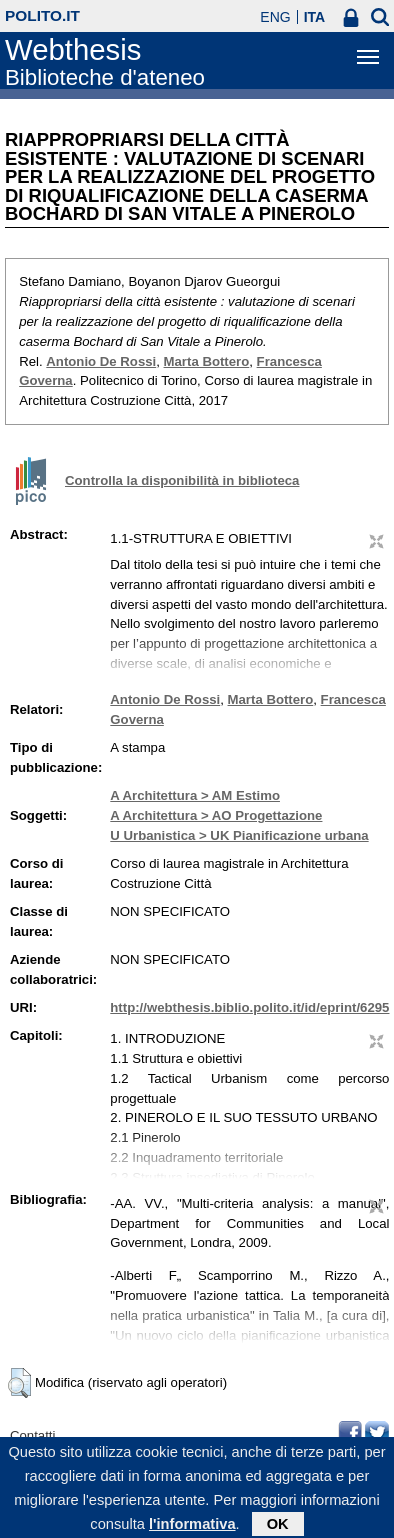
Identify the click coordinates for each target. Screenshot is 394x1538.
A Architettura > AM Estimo (195, 795)
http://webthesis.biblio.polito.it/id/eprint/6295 (249, 1007)
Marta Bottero (207, 361)
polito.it (42, 15)
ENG (275, 17)
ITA (315, 17)
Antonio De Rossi (101, 361)
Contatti (32, 1435)
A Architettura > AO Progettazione (216, 815)
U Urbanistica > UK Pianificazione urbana (239, 835)
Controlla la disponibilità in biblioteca (182, 480)
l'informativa (192, 1528)
